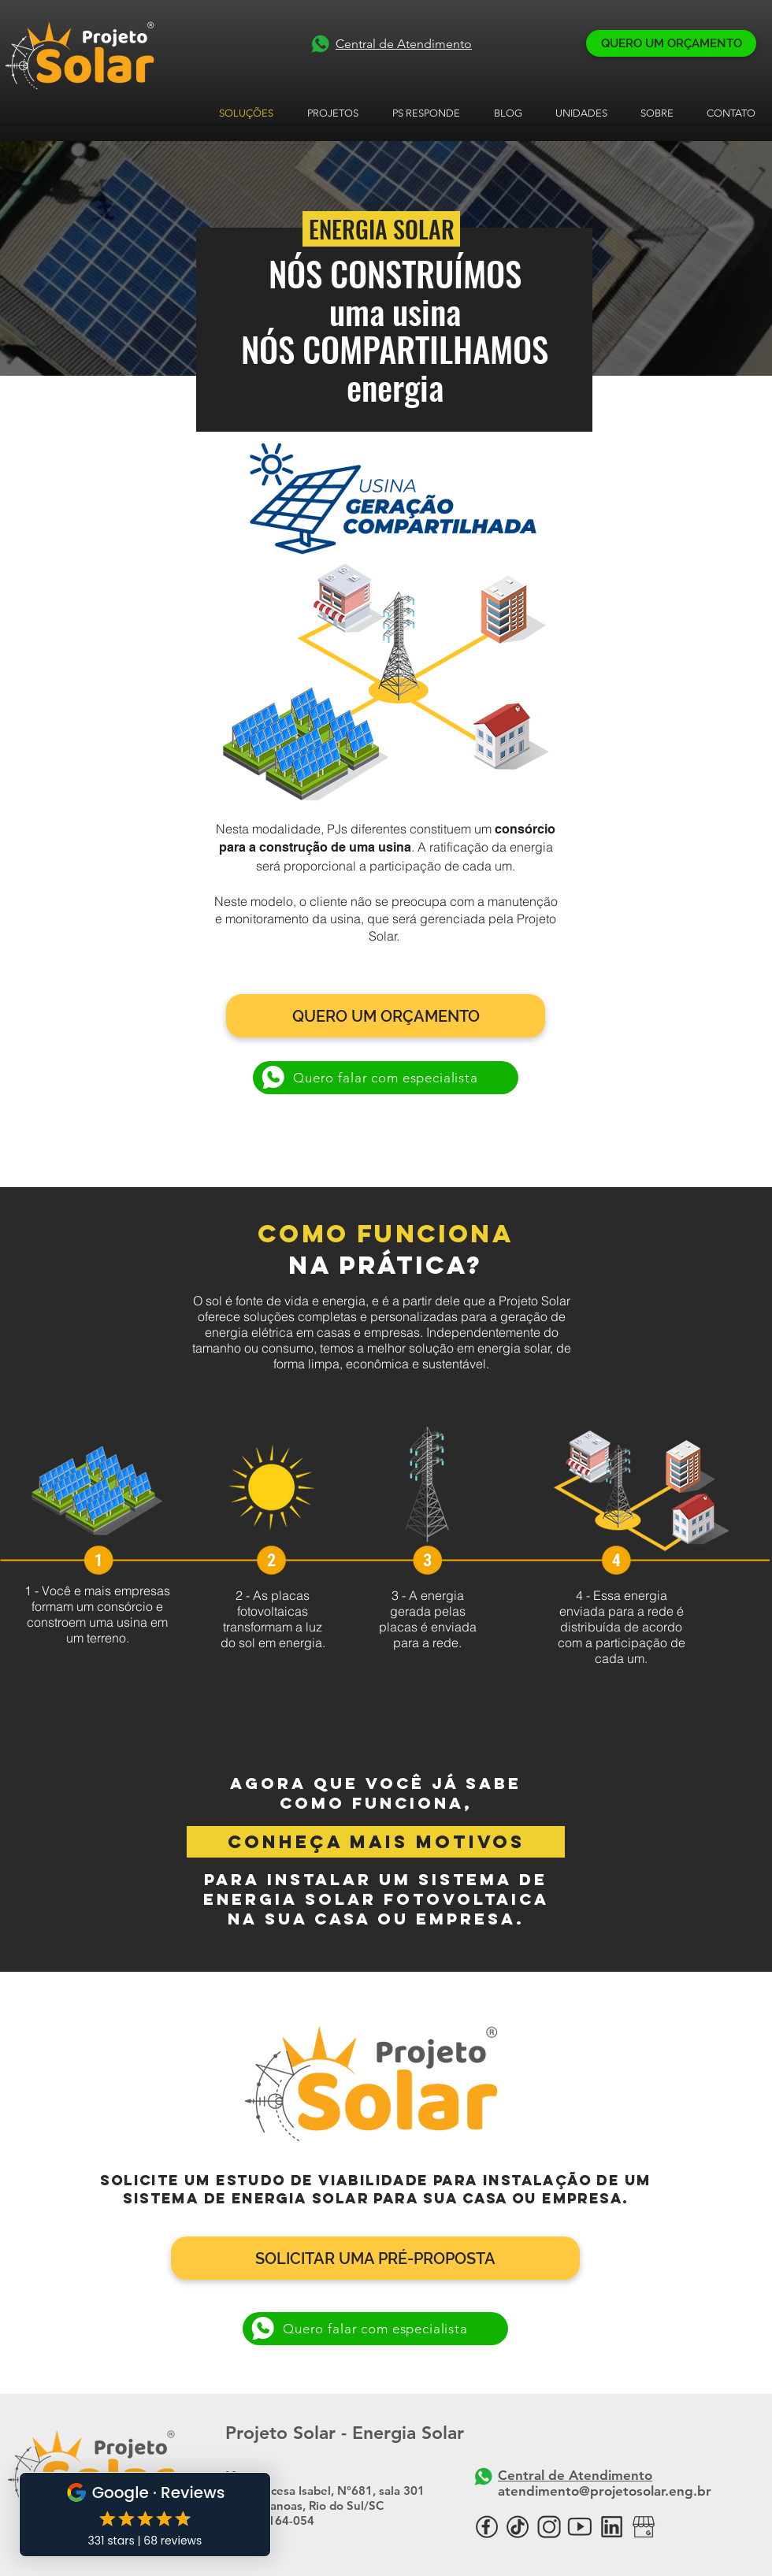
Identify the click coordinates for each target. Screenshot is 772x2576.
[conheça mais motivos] (376, 1842)
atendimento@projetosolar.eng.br (604, 2491)
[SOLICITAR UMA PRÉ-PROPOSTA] (375, 2258)
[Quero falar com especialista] (385, 1077)
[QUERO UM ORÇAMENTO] (671, 43)
